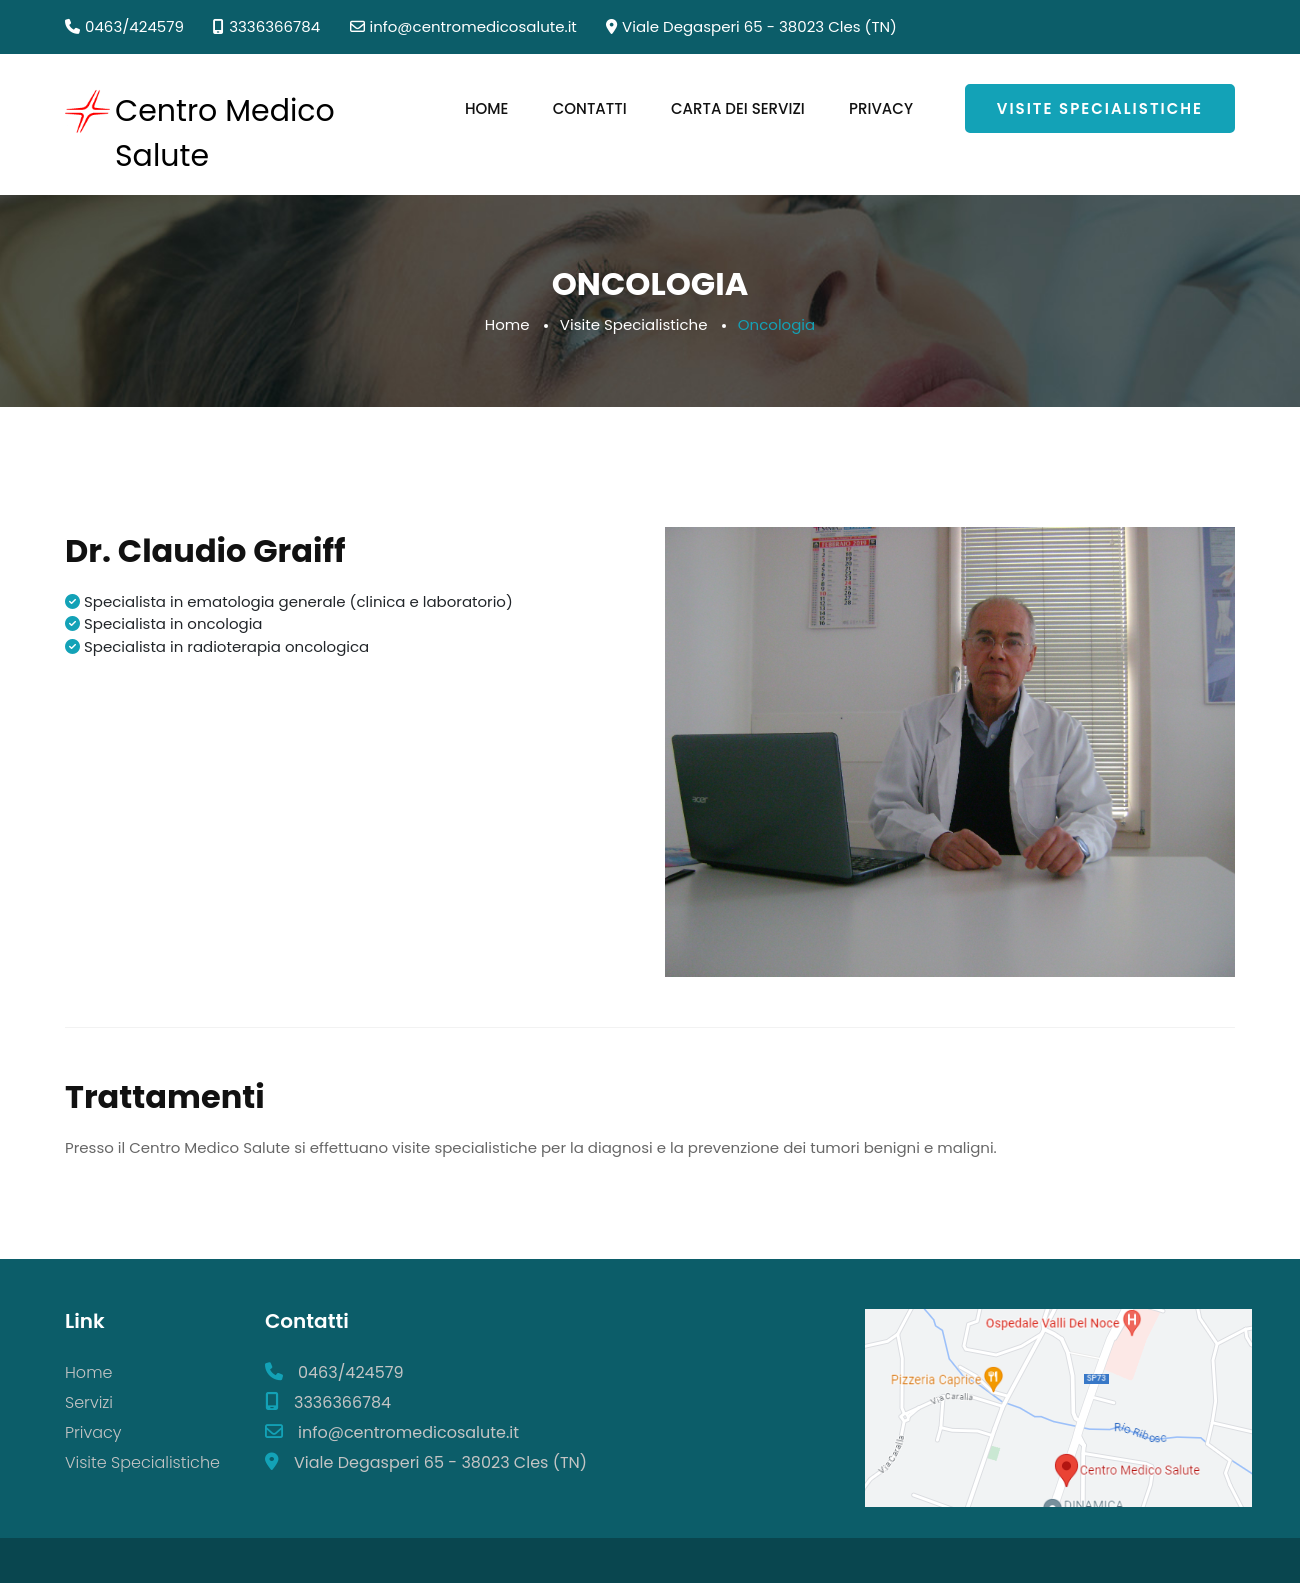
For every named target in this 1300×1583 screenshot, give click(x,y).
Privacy (881, 108)
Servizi (89, 1402)
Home (486, 108)
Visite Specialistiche (1100, 108)
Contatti (590, 108)
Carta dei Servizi (738, 108)
